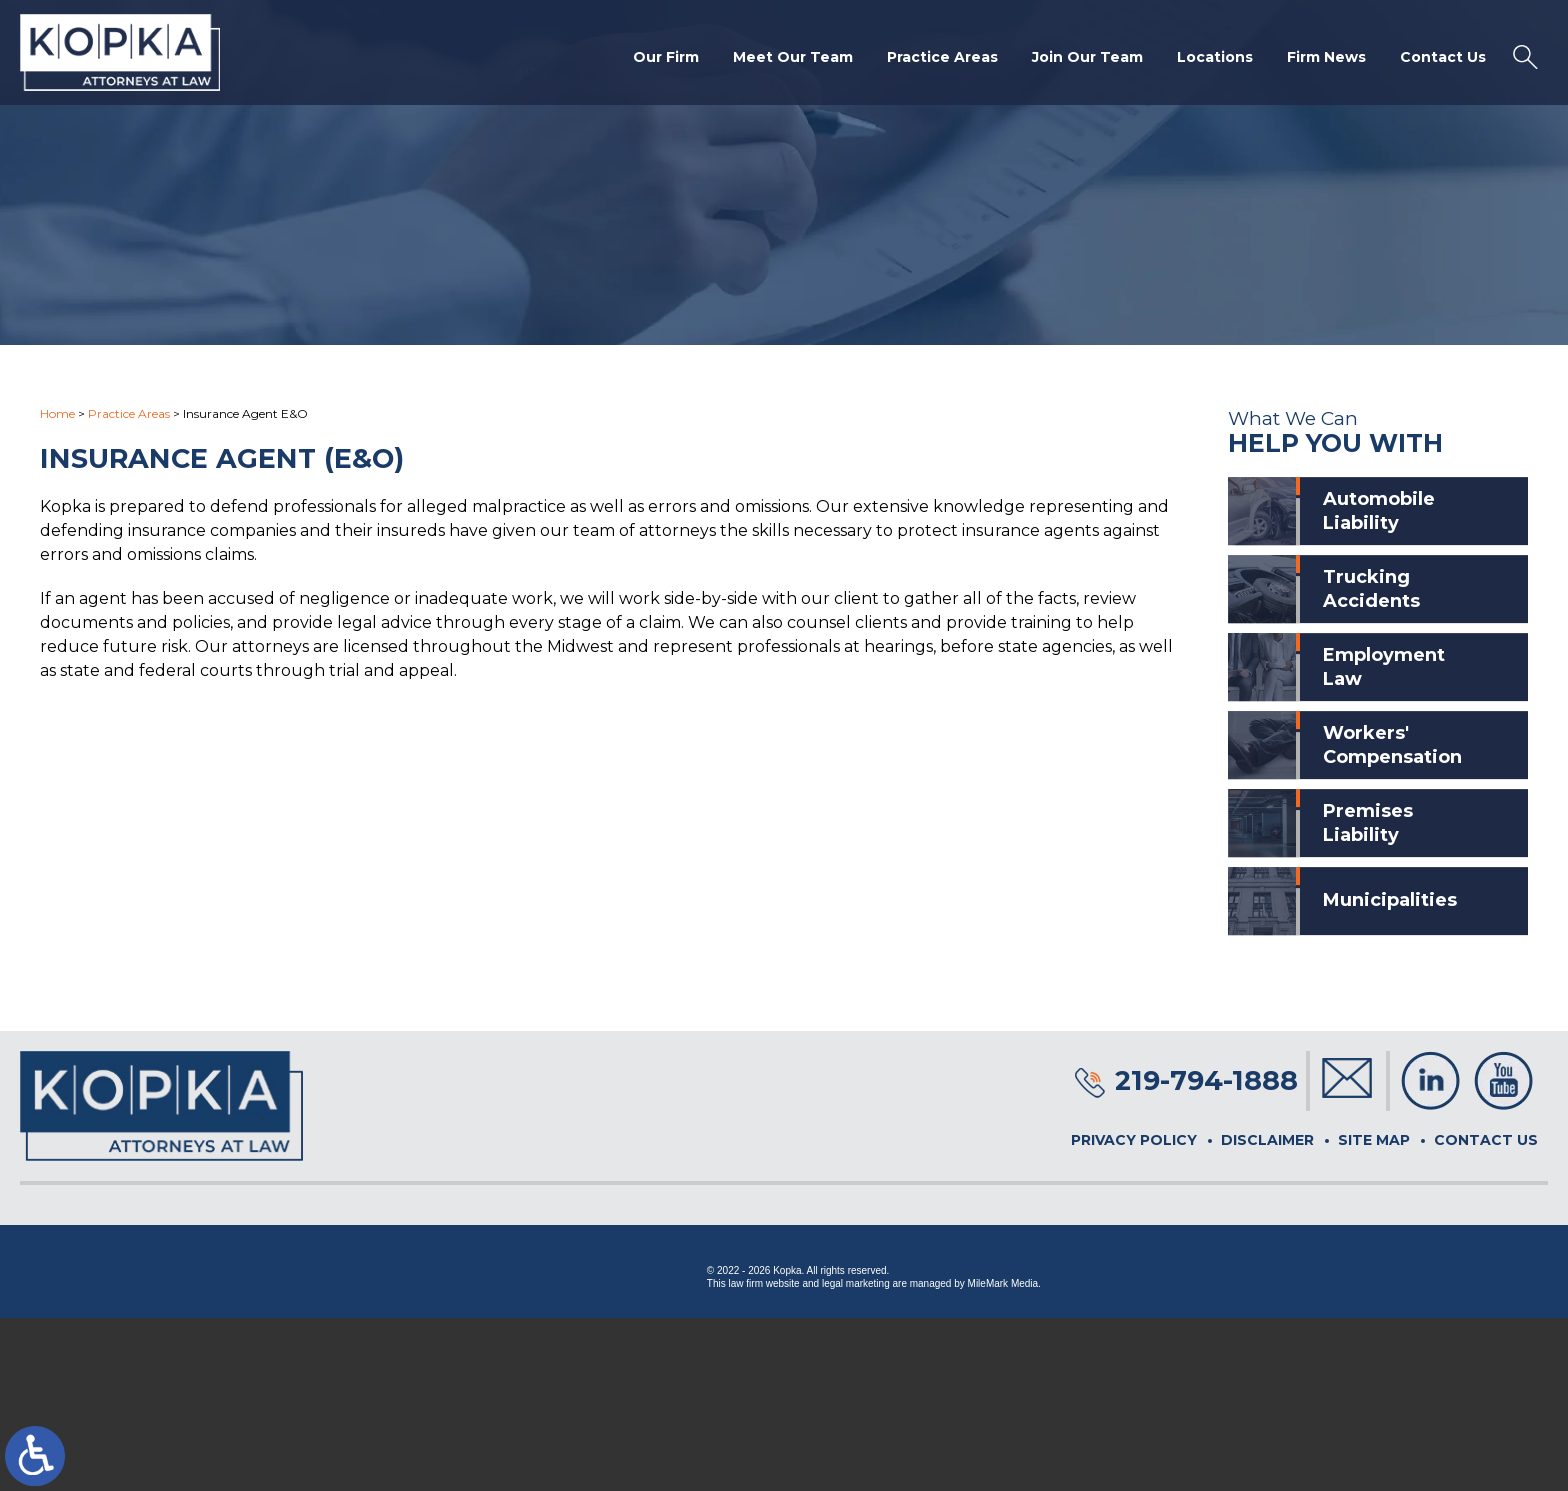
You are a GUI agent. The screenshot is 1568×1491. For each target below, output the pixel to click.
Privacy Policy (1134, 1140)
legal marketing (856, 1283)
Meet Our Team (793, 57)
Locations (1215, 57)
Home (57, 413)
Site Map (1374, 1140)
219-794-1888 (1206, 1080)
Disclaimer (1267, 1140)
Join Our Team (1087, 57)
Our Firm (666, 57)
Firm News (1326, 57)
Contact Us (1443, 57)
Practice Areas (942, 57)
